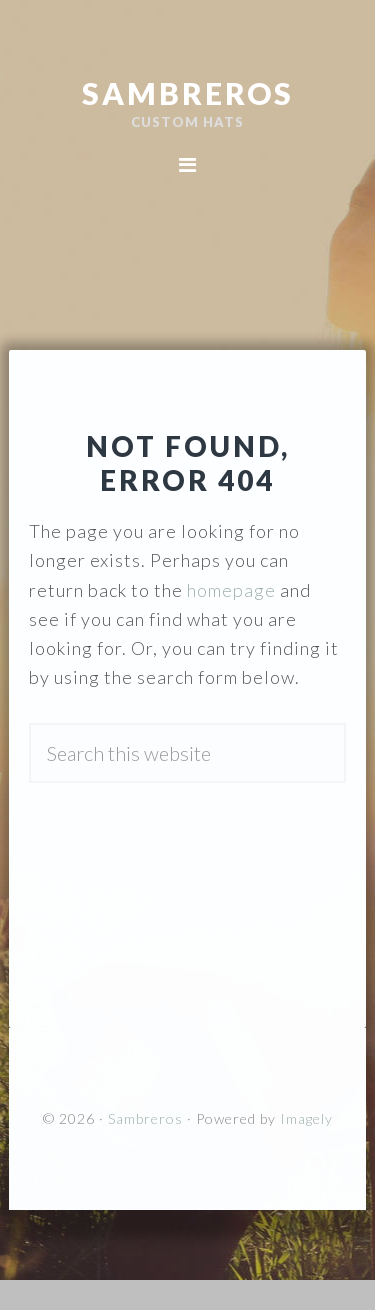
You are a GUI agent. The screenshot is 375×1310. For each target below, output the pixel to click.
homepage (231, 590)
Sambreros (188, 93)
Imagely (306, 1118)
